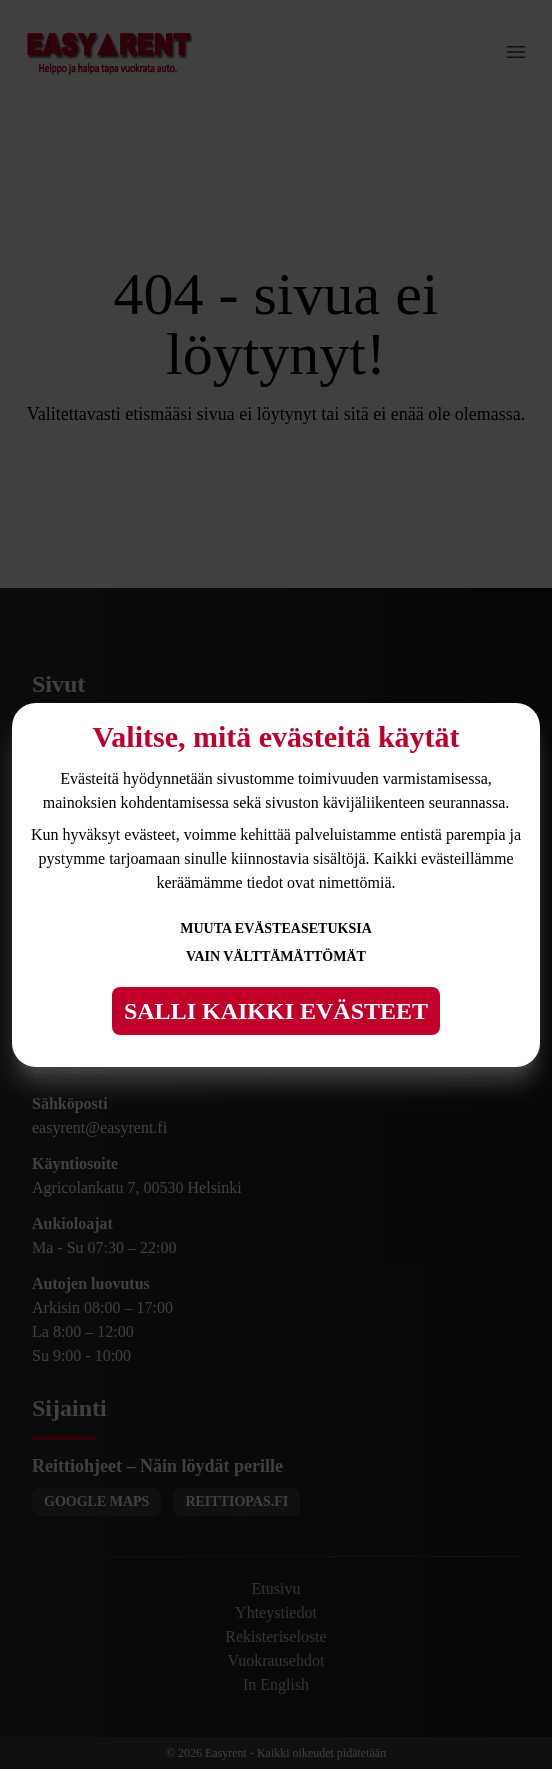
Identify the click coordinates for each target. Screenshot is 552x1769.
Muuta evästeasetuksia (276, 928)
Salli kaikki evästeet (276, 1011)
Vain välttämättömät (276, 956)
